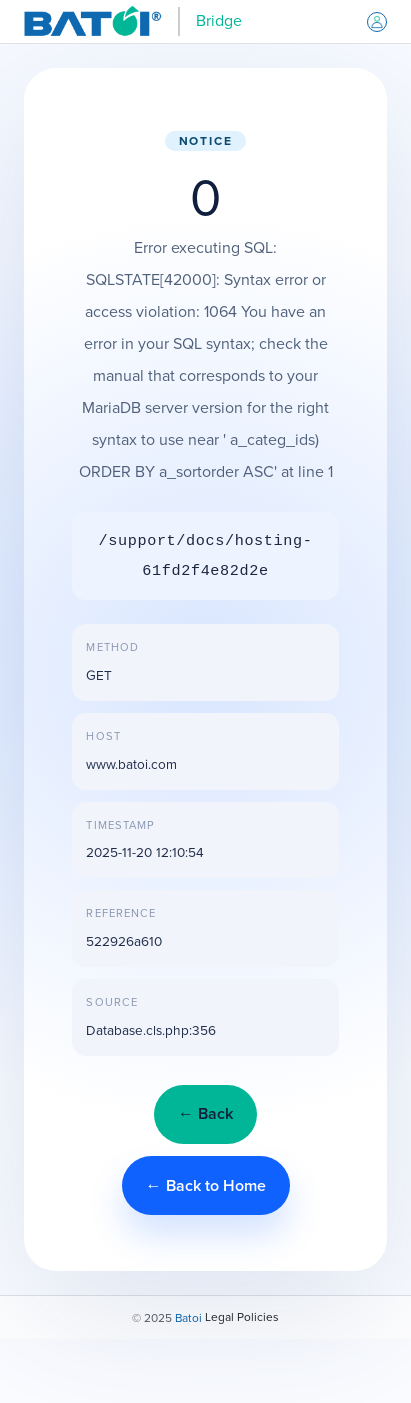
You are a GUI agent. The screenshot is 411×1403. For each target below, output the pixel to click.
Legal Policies (242, 1317)
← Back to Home (206, 1185)
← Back (205, 1113)
